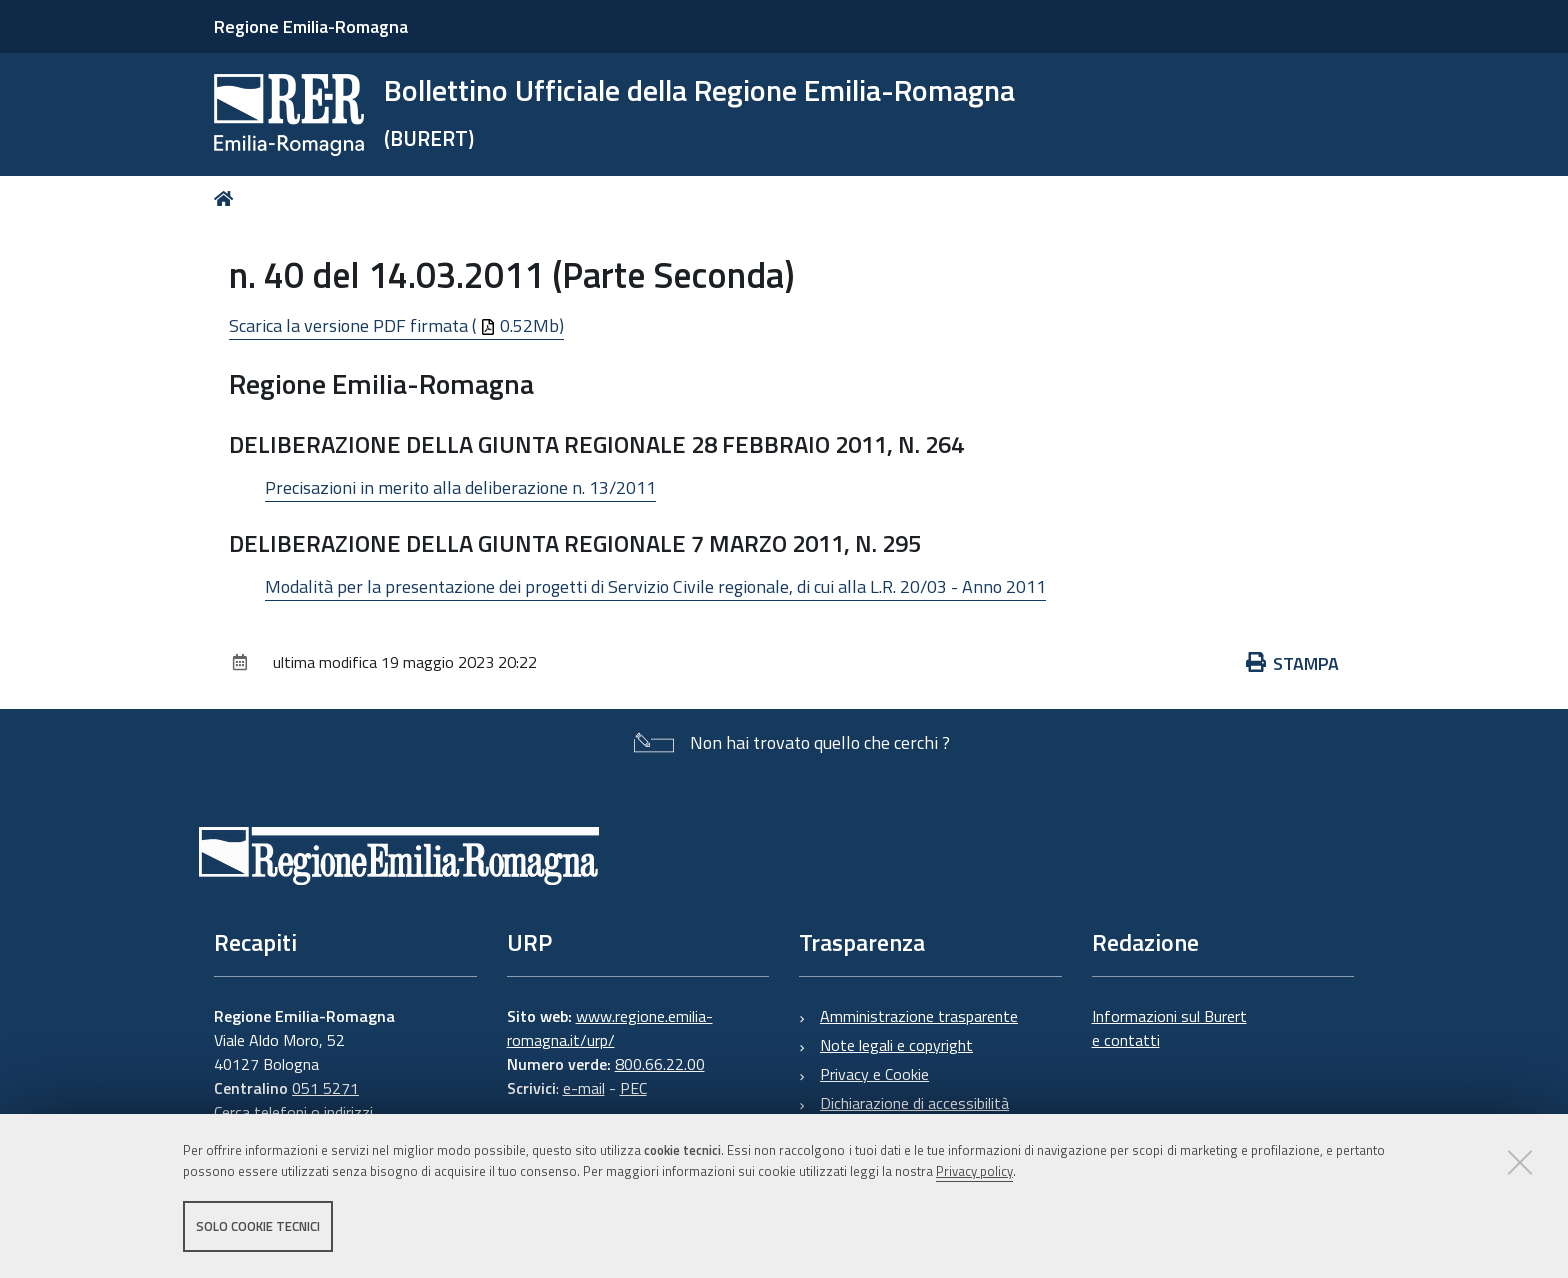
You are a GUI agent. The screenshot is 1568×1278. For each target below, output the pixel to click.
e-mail (584, 1088)
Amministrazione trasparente (919, 1016)
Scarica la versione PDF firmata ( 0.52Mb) (396, 325)
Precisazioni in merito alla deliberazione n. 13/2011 (460, 487)
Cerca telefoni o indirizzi (293, 1112)
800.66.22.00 (660, 1064)
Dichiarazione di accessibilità (914, 1103)
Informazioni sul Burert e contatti (1169, 1028)
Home (227, 198)
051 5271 (325, 1088)
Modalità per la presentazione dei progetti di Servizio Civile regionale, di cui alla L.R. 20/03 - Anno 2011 (655, 586)
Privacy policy (974, 1171)
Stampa (1293, 663)
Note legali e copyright (896, 1045)
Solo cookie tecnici (258, 1226)
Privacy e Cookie (874, 1074)
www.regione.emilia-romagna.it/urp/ (610, 1028)
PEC (633, 1088)
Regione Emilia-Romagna (311, 26)
